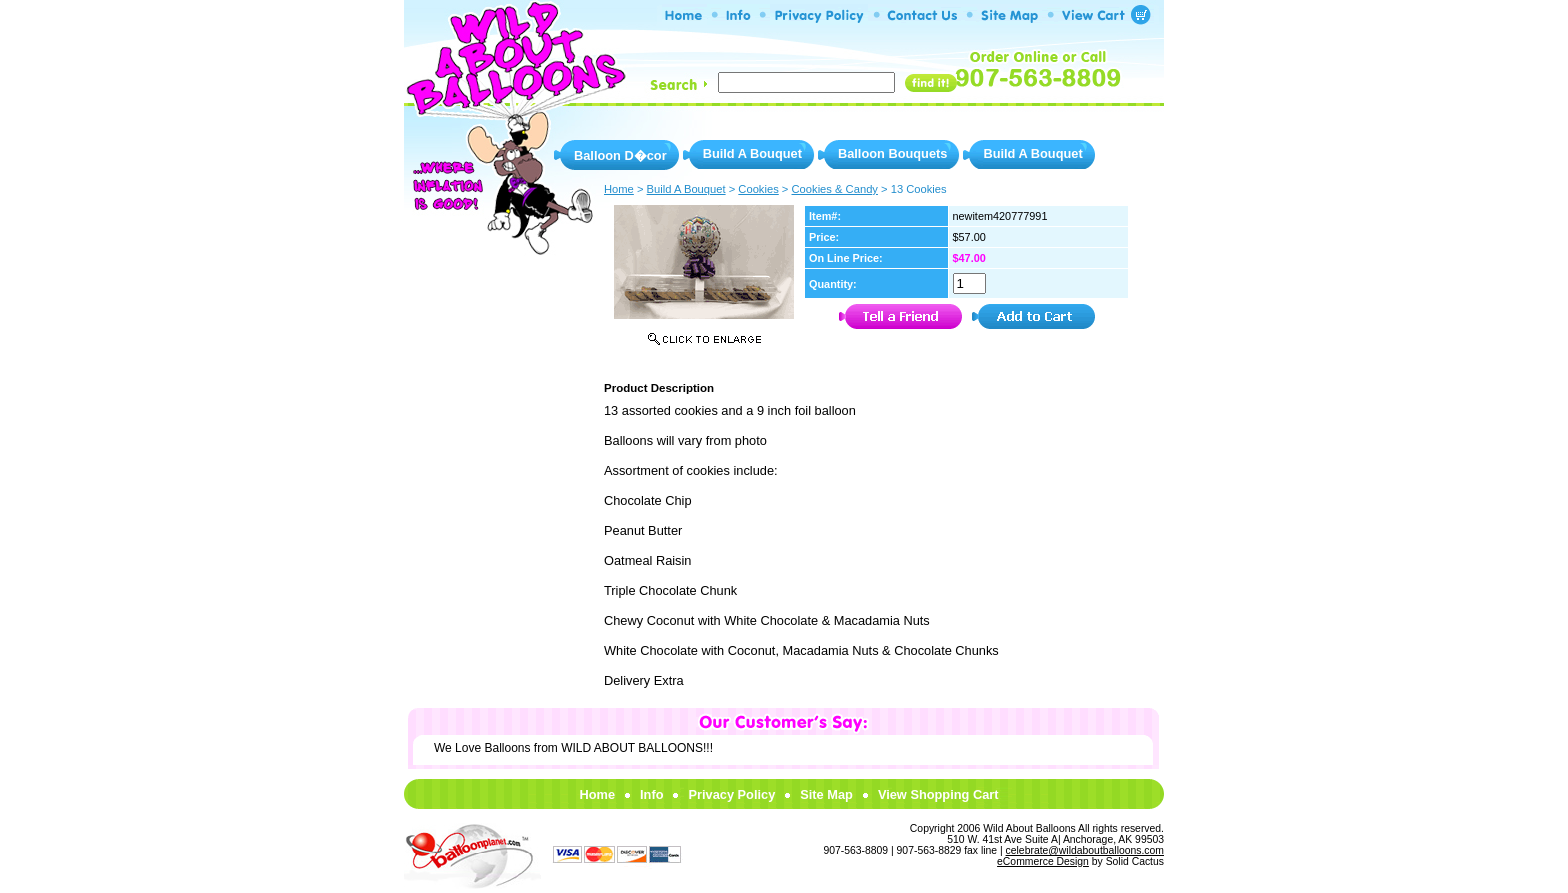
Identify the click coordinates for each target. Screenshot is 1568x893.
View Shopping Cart (938, 794)
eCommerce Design (1043, 861)
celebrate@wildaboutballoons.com (1085, 850)
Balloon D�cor (620, 155)
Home (597, 794)
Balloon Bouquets (892, 153)
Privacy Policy (731, 794)
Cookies (758, 189)
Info (651, 794)
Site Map (826, 794)
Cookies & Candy (835, 189)
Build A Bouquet (752, 153)
